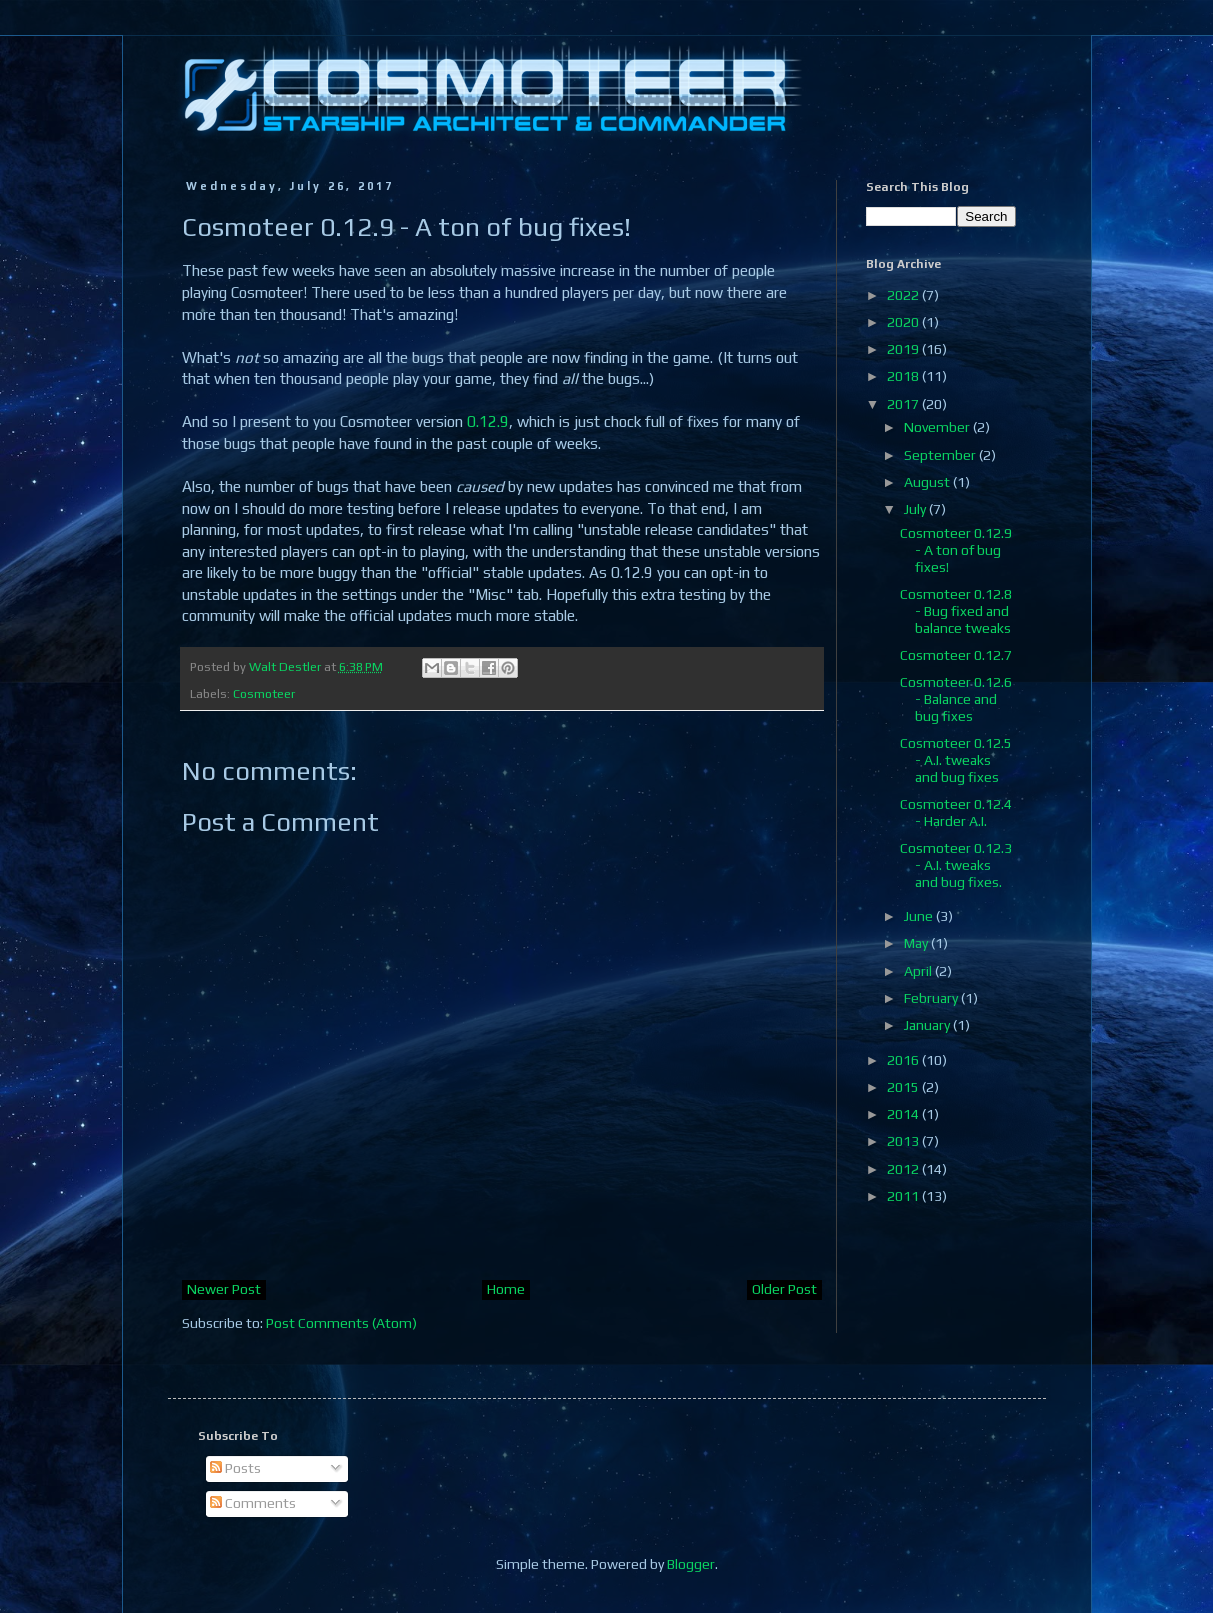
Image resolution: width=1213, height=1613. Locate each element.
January (928, 1025)
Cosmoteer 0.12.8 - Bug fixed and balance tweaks (956, 611)
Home (506, 1289)
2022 (904, 295)
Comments (253, 1503)
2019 (904, 349)
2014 (904, 1114)
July (916, 509)
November (938, 427)
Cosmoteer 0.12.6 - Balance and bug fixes (956, 699)
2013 (904, 1141)
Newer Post (224, 1289)
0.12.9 (488, 421)
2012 (904, 1169)
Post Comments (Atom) (341, 1323)
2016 (904, 1060)
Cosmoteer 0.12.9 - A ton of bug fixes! (956, 550)
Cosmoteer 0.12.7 (956, 655)
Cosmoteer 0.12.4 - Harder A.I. (956, 812)
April (919, 971)
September (941, 455)
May (917, 943)
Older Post (784, 1289)
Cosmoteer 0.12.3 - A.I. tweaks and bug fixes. (956, 865)
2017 (904, 404)
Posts (235, 1468)
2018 (904, 376)
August (928, 482)
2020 (904, 322)
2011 (904, 1196)
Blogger (691, 1564)
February (932, 998)
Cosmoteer (264, 693)
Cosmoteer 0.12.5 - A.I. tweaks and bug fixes (956, 760)
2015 (904, 1087)
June (920, 916)
